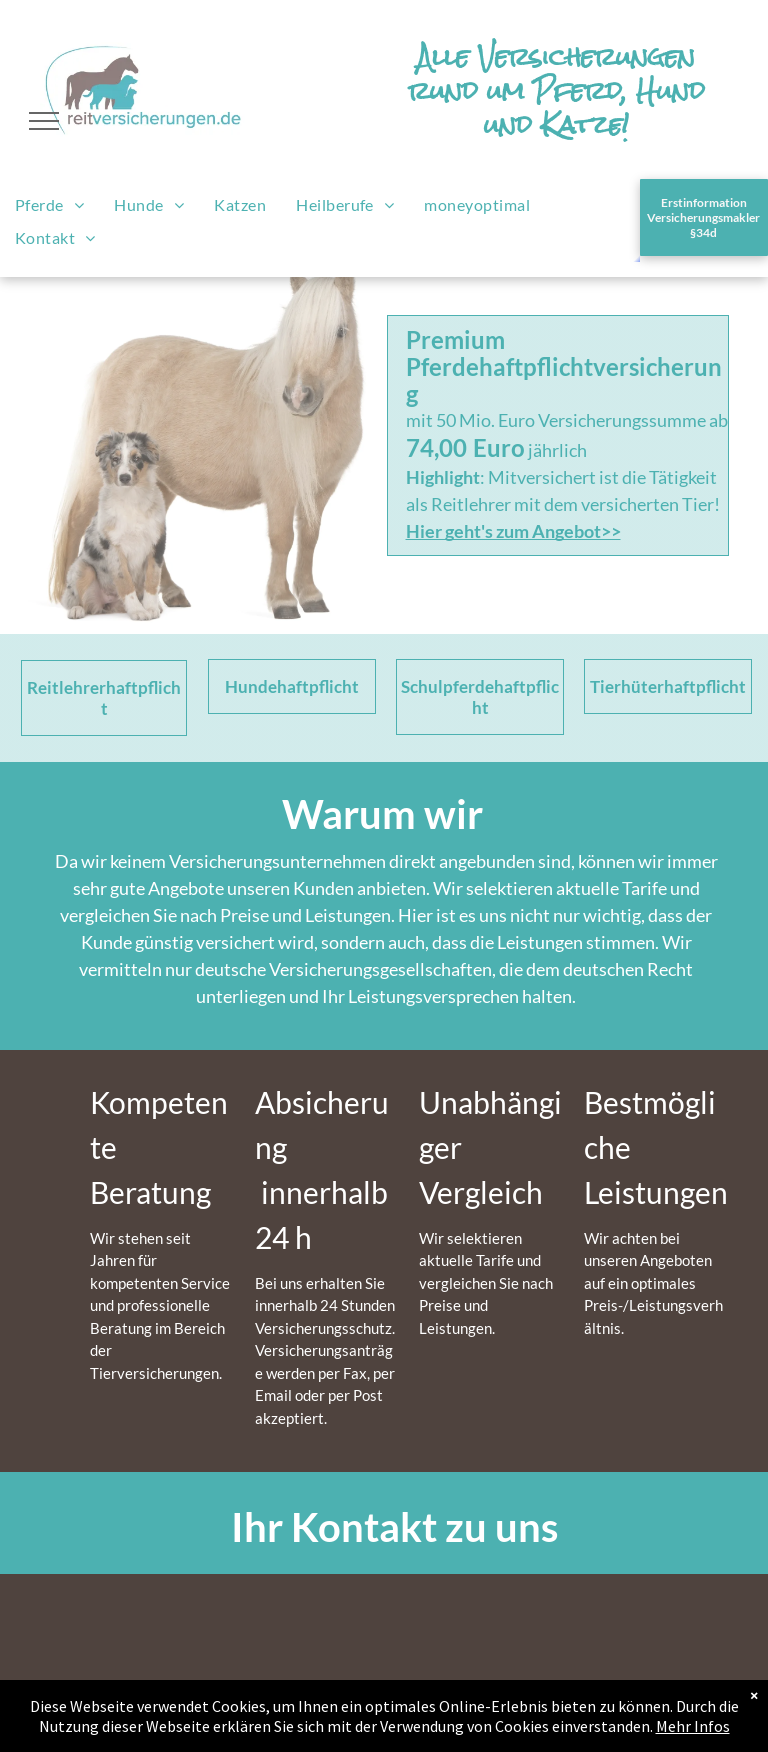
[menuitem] (49, 205)
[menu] (44, 121)
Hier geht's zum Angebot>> (513, 531)
